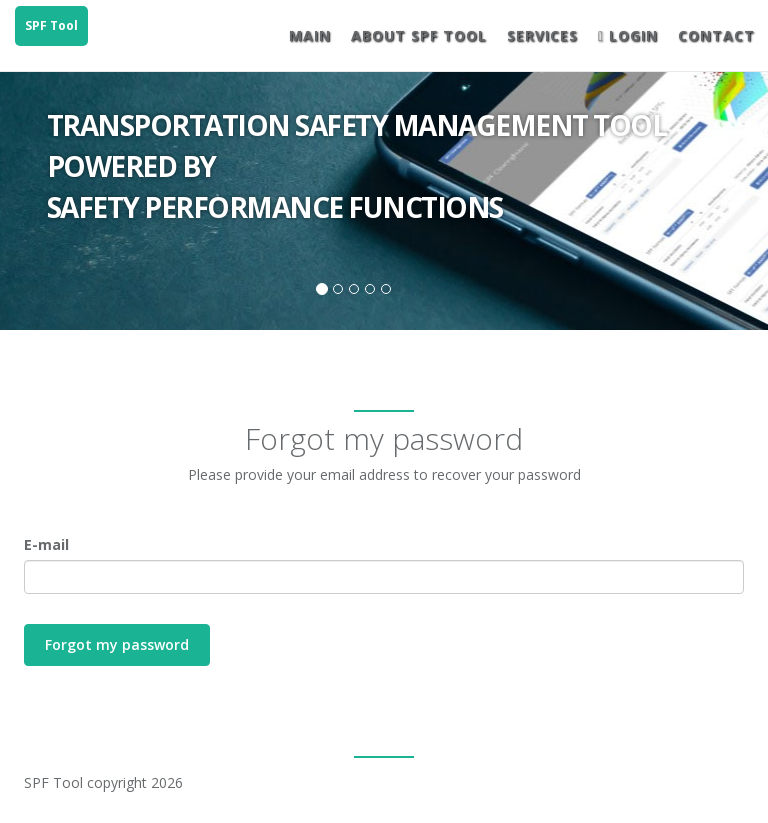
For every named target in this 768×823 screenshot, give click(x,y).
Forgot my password (117, 644)
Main (310, 35)
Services (542, 35)
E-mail (46, 544)
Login (628, 35)
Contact (716, 35)
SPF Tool (51, 25)
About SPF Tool (419, 35)
